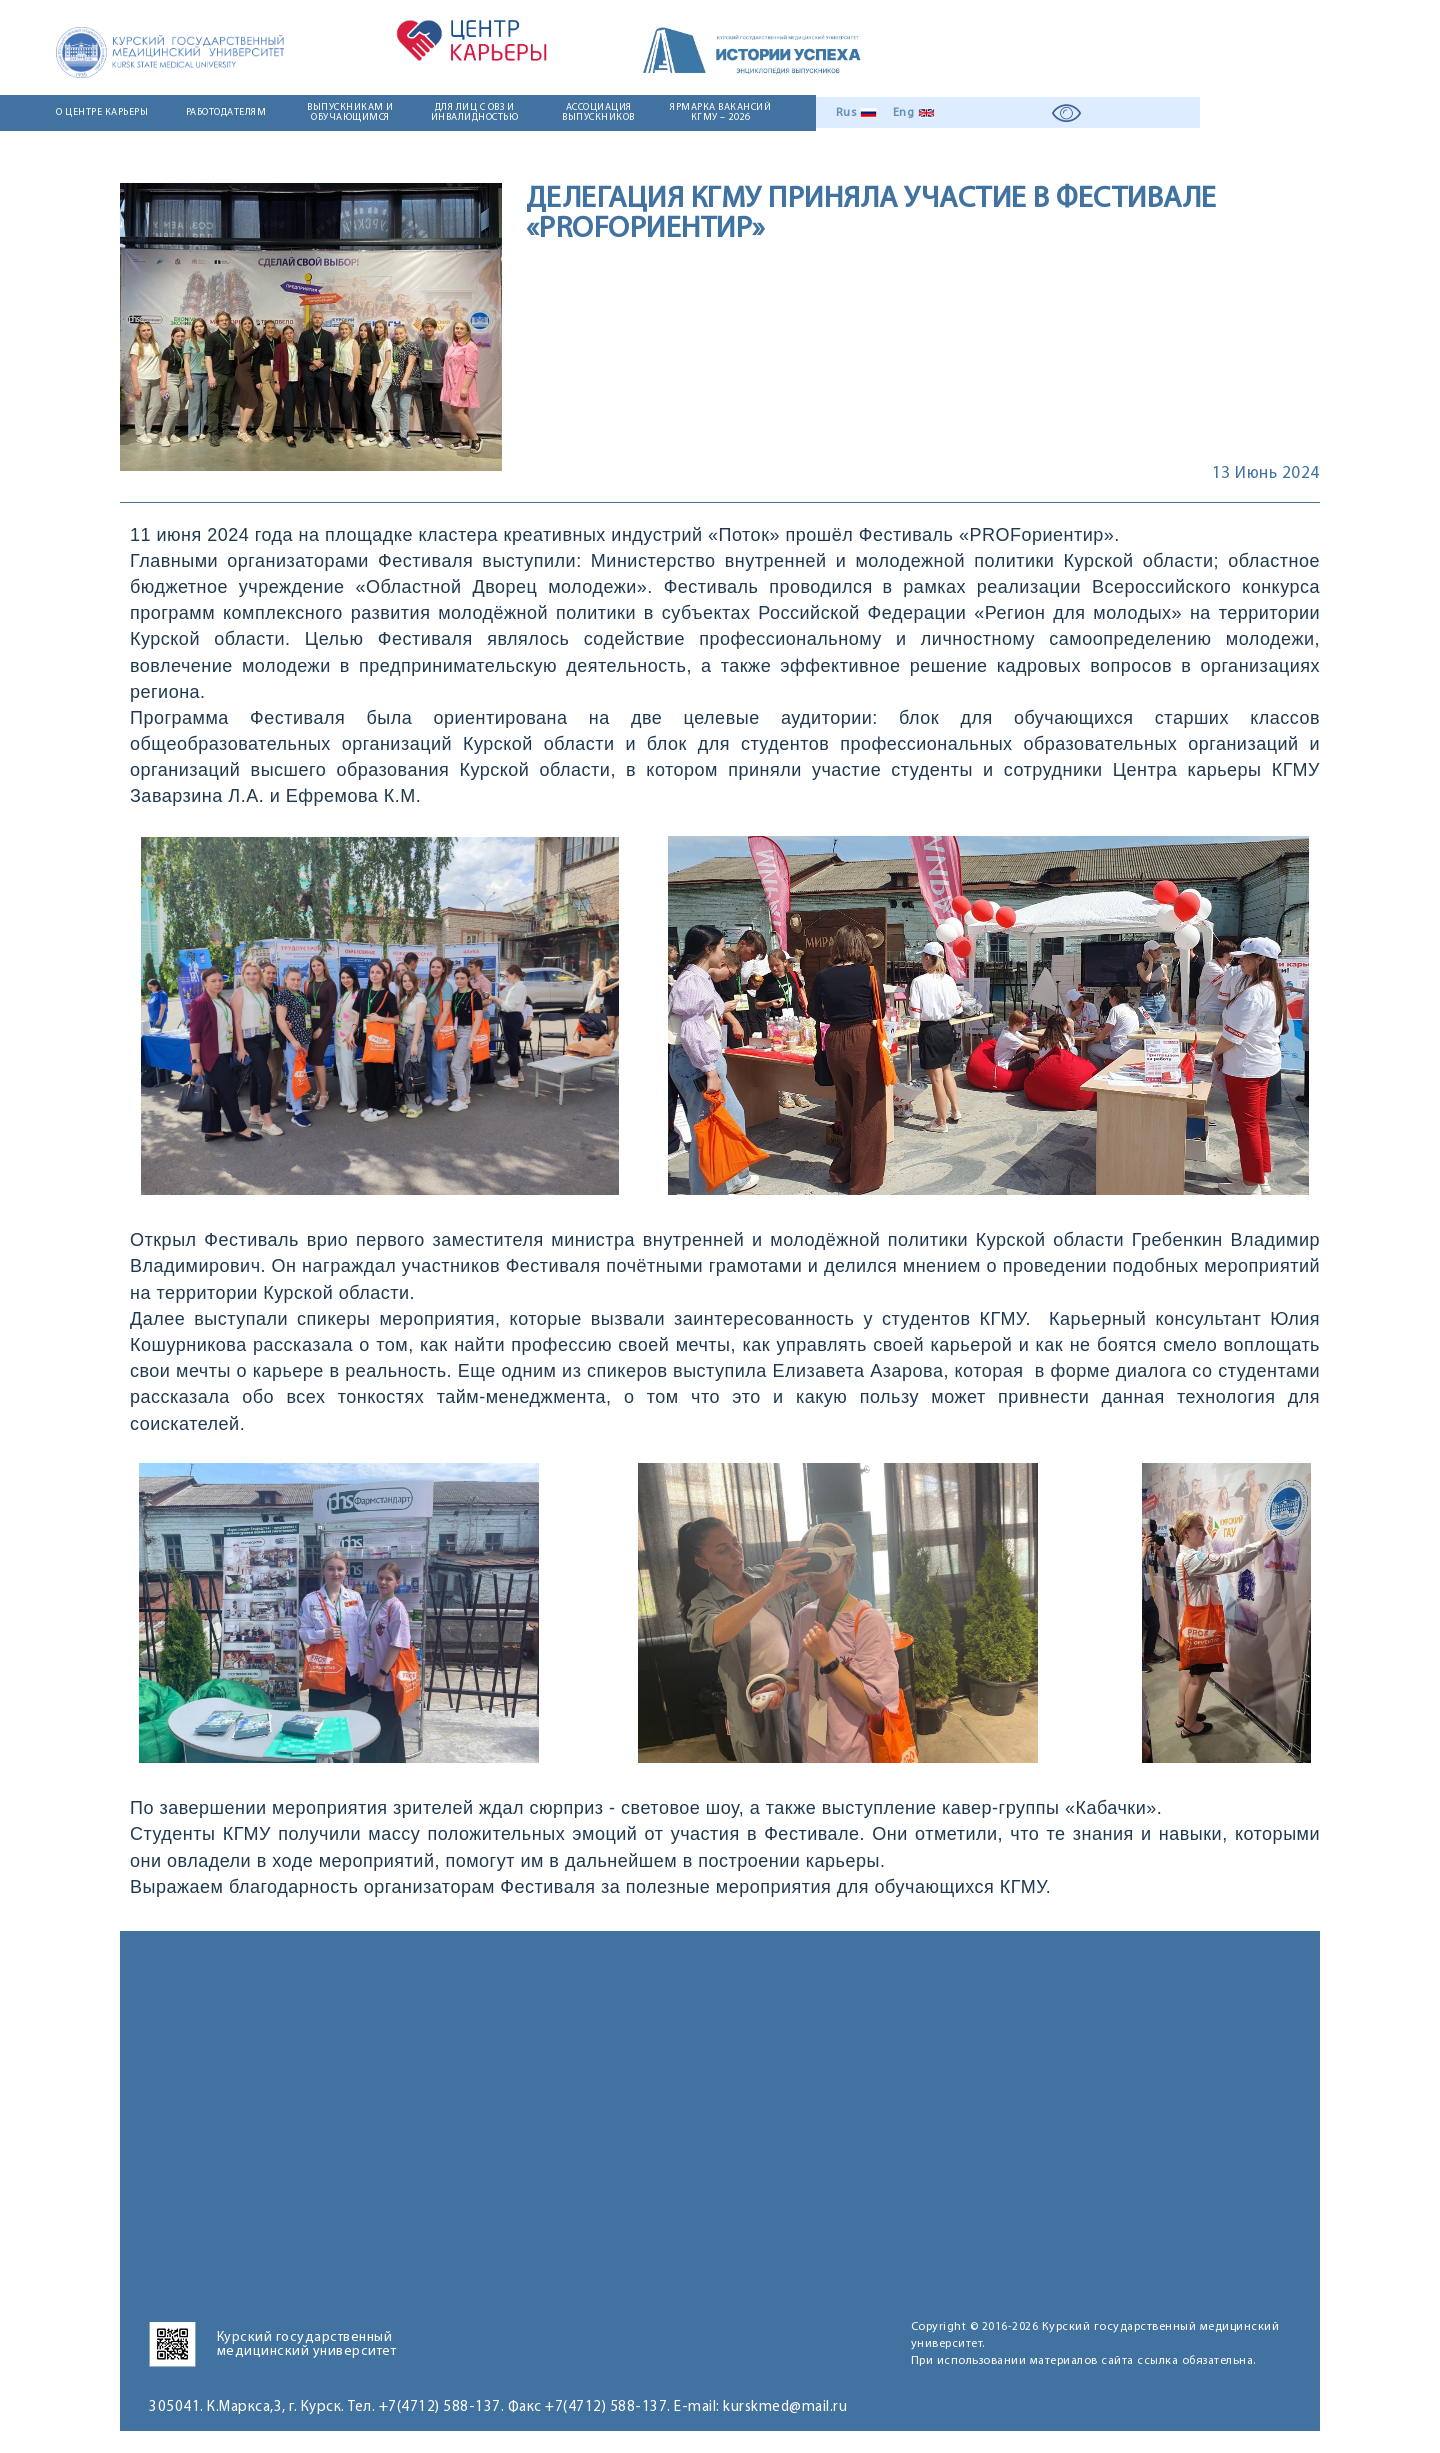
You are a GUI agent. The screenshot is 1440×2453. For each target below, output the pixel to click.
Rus (846, 113)
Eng (904, 113)
